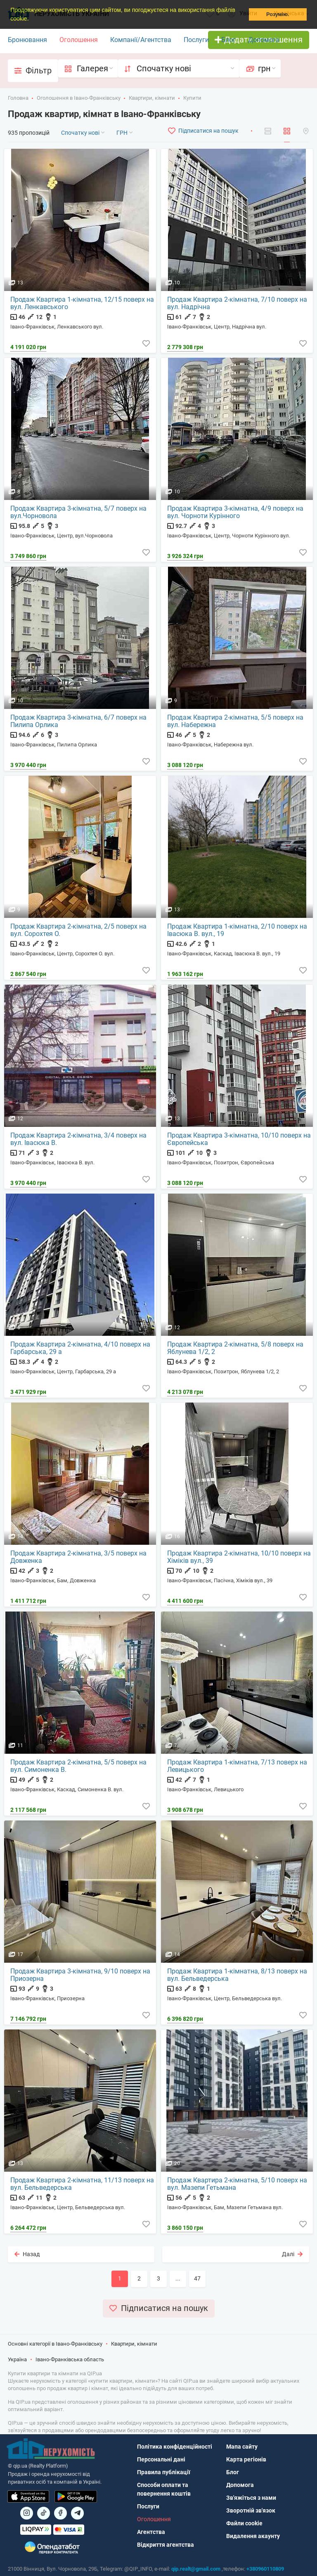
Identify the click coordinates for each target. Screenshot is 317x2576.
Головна (18, 98)
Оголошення (78, 40)
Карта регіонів (246, 2459)
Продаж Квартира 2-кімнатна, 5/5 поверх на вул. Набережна (235, 721)
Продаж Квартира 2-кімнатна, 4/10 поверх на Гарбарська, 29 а (80, 1348)
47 (197, 2278)
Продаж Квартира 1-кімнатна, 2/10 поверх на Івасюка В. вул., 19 (237, 930)
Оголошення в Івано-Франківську (79, 98)
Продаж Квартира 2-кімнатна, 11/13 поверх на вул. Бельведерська (82, 2184)
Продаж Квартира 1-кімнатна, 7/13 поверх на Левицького (237, 1766)
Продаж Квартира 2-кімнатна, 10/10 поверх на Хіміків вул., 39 (239, 1557)
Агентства (151, 2532)
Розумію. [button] (277, 14)
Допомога (263, 40)
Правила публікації (163, 2472)
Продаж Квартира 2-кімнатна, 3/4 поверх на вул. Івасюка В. (78, 1139)
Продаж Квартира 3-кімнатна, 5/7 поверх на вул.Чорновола (78, 512)
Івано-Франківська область (69, 2359)
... (177, 2278)
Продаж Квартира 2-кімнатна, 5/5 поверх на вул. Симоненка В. (78, 1766)
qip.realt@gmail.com (195, 2569)
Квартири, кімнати (152, 98)
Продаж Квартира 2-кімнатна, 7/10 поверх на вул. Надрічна (237, 303)
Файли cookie (244, 2523)
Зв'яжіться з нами (251, 2497)
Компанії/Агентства (140, 40)
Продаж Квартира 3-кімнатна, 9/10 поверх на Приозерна (80, 1975)
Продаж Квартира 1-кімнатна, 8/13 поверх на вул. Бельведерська (237, 1975)
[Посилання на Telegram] (77, 2513)
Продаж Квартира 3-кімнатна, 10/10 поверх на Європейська (239, 1139)
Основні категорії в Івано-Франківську (55, 2344)
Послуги (196, 40)
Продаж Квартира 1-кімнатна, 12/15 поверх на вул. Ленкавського (82, 303)
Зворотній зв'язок (250, 2510)
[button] (31, 19)
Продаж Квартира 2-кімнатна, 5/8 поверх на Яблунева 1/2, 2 (235, 1348)
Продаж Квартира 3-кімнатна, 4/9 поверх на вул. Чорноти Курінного (235, 512)
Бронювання (27, 40)
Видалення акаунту (253, 2536)
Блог (228, 40)
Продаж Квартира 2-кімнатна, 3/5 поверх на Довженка (78, 1557)
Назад (27, 2254)
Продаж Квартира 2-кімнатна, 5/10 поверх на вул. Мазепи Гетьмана (237, 2184)
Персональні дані (161, 2459)
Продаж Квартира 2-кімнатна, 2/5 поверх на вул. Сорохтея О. (78, 930)
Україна (17, 2359)
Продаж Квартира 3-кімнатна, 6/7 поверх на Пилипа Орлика (78, 721)
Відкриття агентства (165, 2544)
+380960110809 (265, 2569)
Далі (292, 2254)
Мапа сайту (242, 2446)
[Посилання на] (26, 2513)
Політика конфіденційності (174, 2446)
